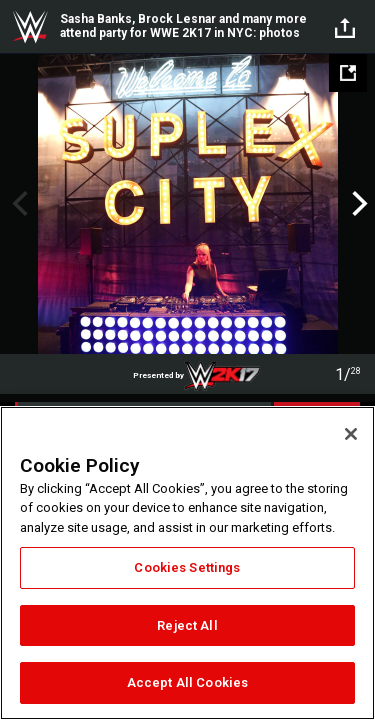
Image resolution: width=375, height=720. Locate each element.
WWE (30, 27)
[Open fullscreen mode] (348, 73)
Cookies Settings (187, 567)
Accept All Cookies (187, 682)
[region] (187, 563)
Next (357, 204)
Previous (17, 204)
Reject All (187, 625)
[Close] (351, 434)
